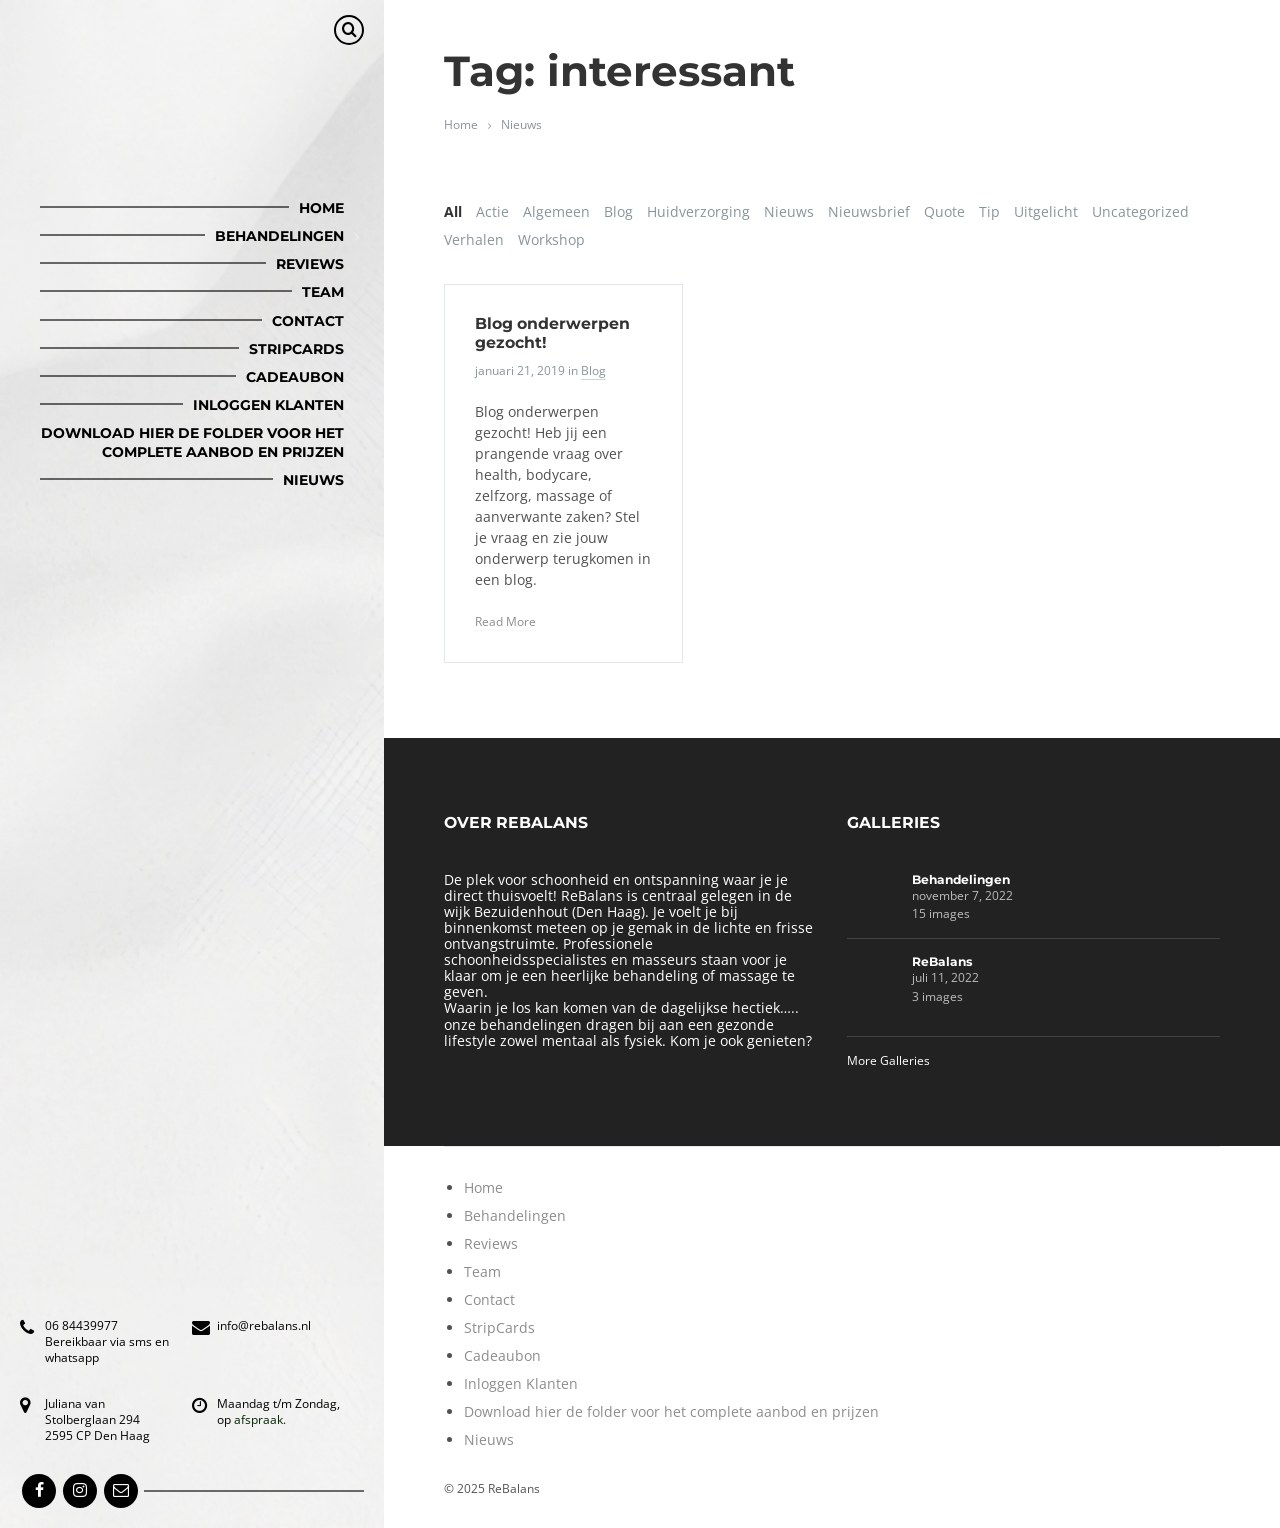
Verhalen (474, 239)
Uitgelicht (1046, 211)
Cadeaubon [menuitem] (295, 377)
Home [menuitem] (321, 208)
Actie (492, 211)
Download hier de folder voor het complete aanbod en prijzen (671, 1411)
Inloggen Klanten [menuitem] (268, 405)
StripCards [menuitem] (296, 349)
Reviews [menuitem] (310, 264)
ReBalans (942, 961)
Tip (989, 211)
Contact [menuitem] (308, 321)
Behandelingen (961, 879)
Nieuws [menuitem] (313, 480)
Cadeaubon (502, 1355)
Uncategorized (1140, 211)
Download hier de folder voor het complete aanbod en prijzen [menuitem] (192, 442)
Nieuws (521, 124)
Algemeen (556, 211)
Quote (944, 211)
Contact (489, 1299)
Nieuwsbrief (869, 211)
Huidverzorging (698, 211)
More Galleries (888, 1060)
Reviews (491, 1243)
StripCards (499, 1327)
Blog (618, 211)
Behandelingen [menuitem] (279, 236)
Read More (505, 621)
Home (461, 124)
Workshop (551, 239)
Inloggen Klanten (521, 1383)
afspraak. (260, 1419)
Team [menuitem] (323, 292)
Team (482, 1271)
